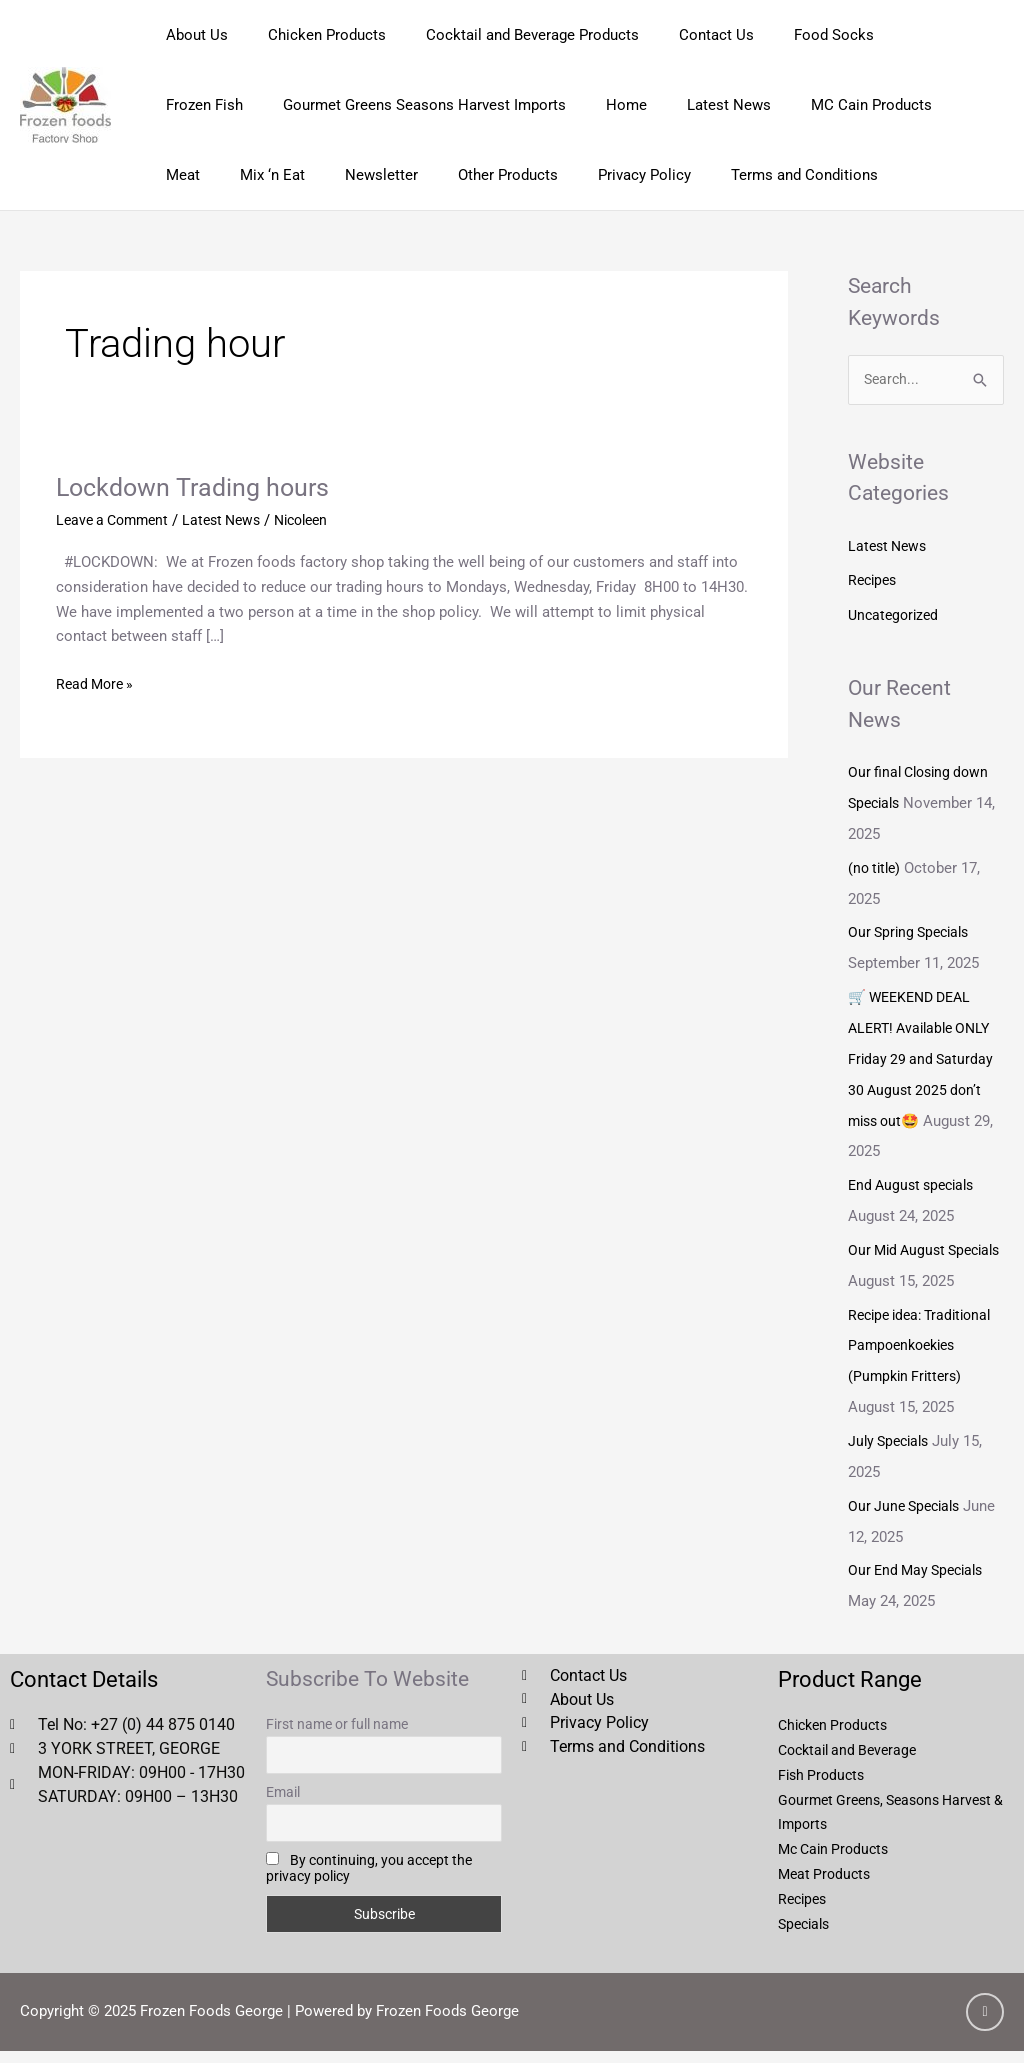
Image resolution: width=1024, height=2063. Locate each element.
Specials (806, 1936)
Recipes (874, 581)
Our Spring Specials (913, 928)
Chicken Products (312, 35)
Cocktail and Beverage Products (507, 35)
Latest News (587, 105)
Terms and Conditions (590, 175)
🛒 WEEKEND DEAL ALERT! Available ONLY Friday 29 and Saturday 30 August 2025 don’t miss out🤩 (924, 1052)
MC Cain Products (719, 105)
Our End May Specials (920, 1584)
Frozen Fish (897, 35)
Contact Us (681, 35)
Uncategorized (896, 614)
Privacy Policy (440, 175)
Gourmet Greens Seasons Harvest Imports (302, 105)
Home (494, 105)
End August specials (916, 1175)
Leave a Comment (116, 520)
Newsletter (197, 175)
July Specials (892, 1457)
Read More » (97, 681)
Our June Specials (908, 1520)
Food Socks (789, 35)
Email (283, 1805)
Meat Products (827, 1886)
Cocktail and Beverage (852, 1763)
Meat (827, 105)
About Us (192, 35)
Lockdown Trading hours (197, 487)
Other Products (314, 175)
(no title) (876, 864)
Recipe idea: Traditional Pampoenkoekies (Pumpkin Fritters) (926, 1363)
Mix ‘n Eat (906, 105)
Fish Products (824, 1787)
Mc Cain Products (837, 1862)
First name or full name (337, 1737)
